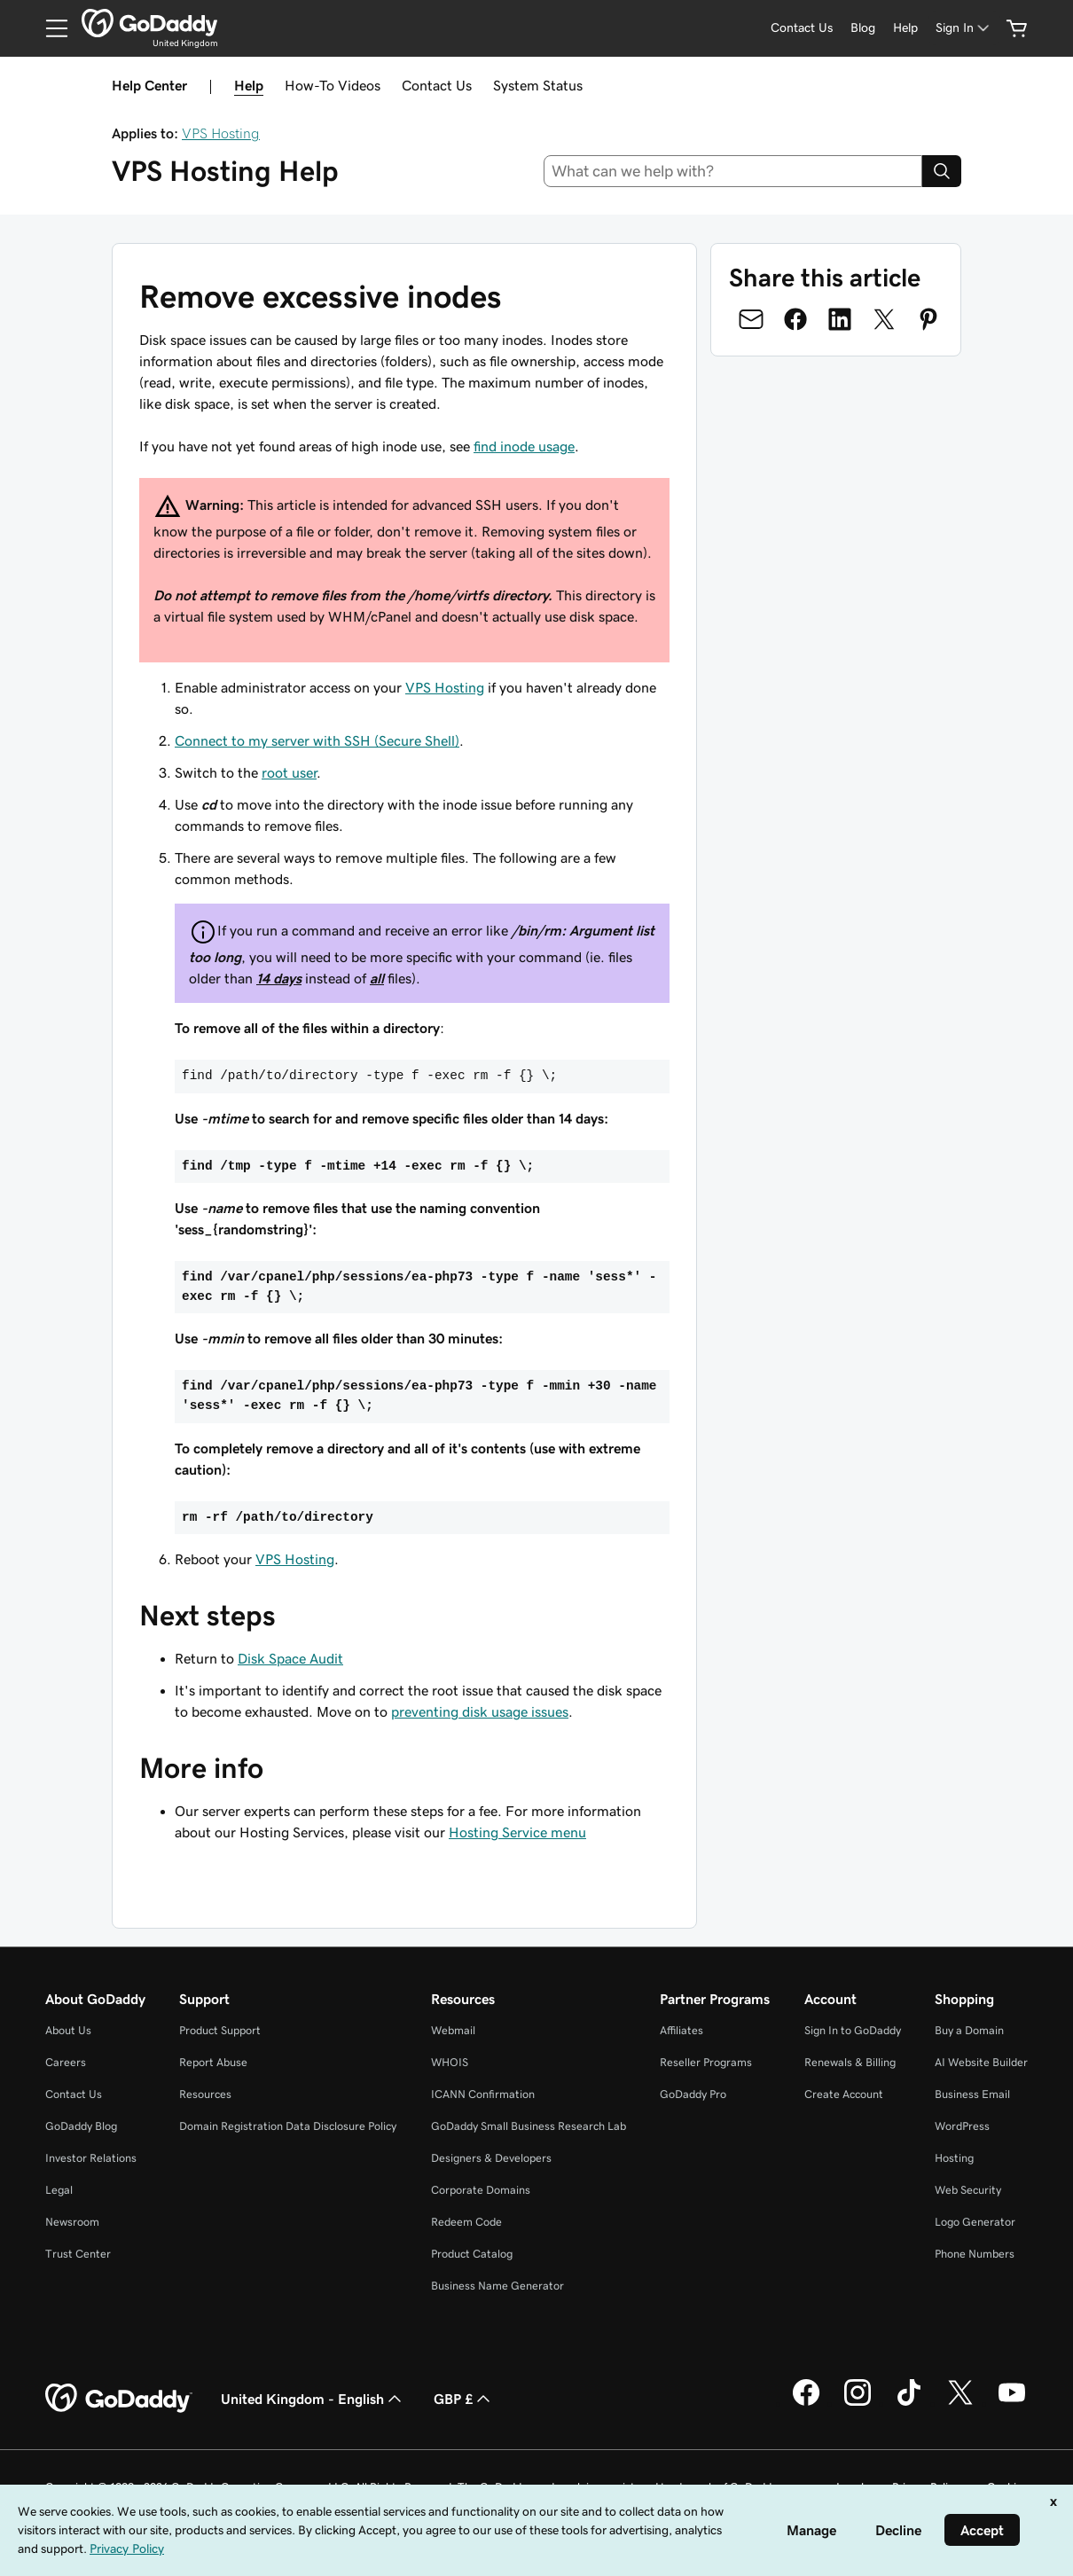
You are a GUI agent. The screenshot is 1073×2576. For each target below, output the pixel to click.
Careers (65, 2062)
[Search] (941, 171)
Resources (205, 2094)
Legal (59, 2190)
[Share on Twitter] (884, 319)
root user (289, 772)
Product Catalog (472, 2253)
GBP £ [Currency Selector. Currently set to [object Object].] (464, 2398)
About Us (68, 2030)
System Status (538, 85)
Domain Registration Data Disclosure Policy (287, 2126)
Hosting (954, 2158)
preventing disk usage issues (479, 1711)
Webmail (453, 2030)
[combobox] (733, 171)
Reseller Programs (706, 2062)
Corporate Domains (480, 2190)
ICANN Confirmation (483, 2094)
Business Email (972, 2094)
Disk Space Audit (290, 1658)
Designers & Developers (491, 2158)
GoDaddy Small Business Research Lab (528, 2126)
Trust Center (78, 2253)
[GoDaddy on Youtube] (1012, 2403)
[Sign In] (963, 28)
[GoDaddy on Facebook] (806, 2403)
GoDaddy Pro (693, 2094)
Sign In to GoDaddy (852, 2030)
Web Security (968, 2190)
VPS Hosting (221, 133)
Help (248, 85)
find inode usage (524, 446)
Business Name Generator (497, 2285)
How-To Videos (332, 85)
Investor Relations (91, 2158)
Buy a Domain (969, 2030)
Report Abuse (213, 2062)
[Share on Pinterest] (928, 319)
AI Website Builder (981, 2062)
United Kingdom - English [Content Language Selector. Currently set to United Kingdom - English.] (313, 2398)
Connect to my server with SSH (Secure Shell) (317, 740)
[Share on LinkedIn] (840, 319)
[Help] (905, 28)
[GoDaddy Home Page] (118, 2399)
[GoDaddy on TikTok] (909, 2403)
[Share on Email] (751, 319)
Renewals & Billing (850, 2062)
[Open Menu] (50, 28)
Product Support (220, 2030)
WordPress (962, 2126)
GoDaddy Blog (81, 2126)
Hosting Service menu (517, 1832)
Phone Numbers (974, 2253)
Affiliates (681, 2030)
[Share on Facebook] (795, 319)
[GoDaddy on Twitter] (960, 2403)
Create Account (843, 2094)
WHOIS (449, 2062)
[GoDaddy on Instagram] (857, 2403)
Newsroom (72, 2222)
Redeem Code (466, 2222)
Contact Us (437, 85)
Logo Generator (975, 2222)
